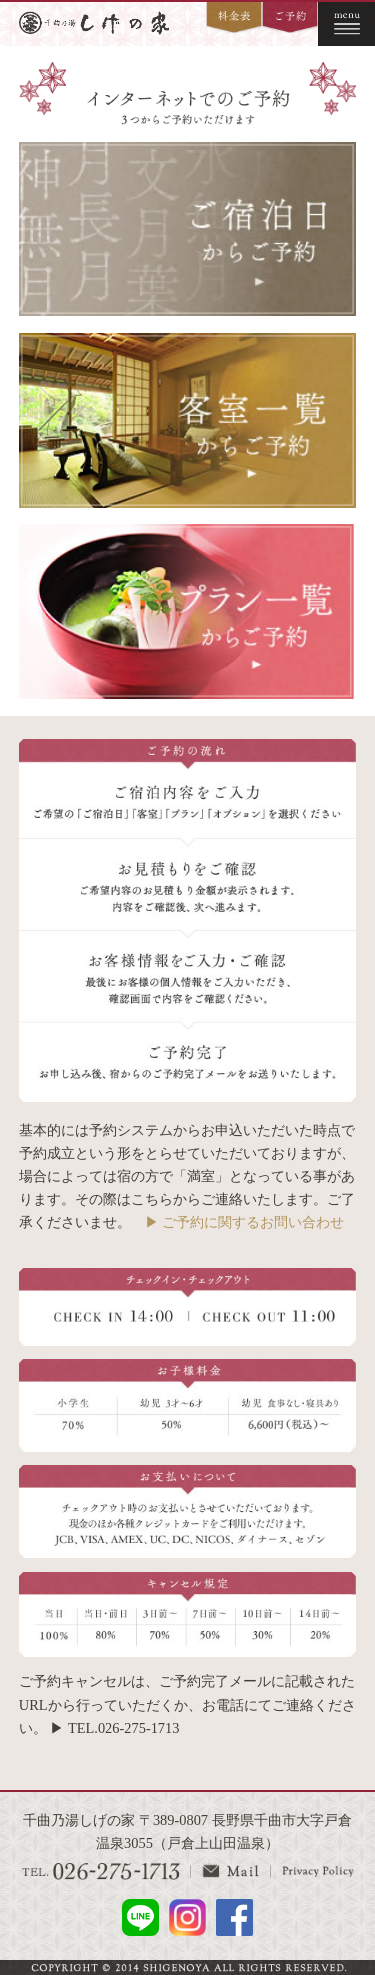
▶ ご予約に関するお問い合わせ (245, 1222)
